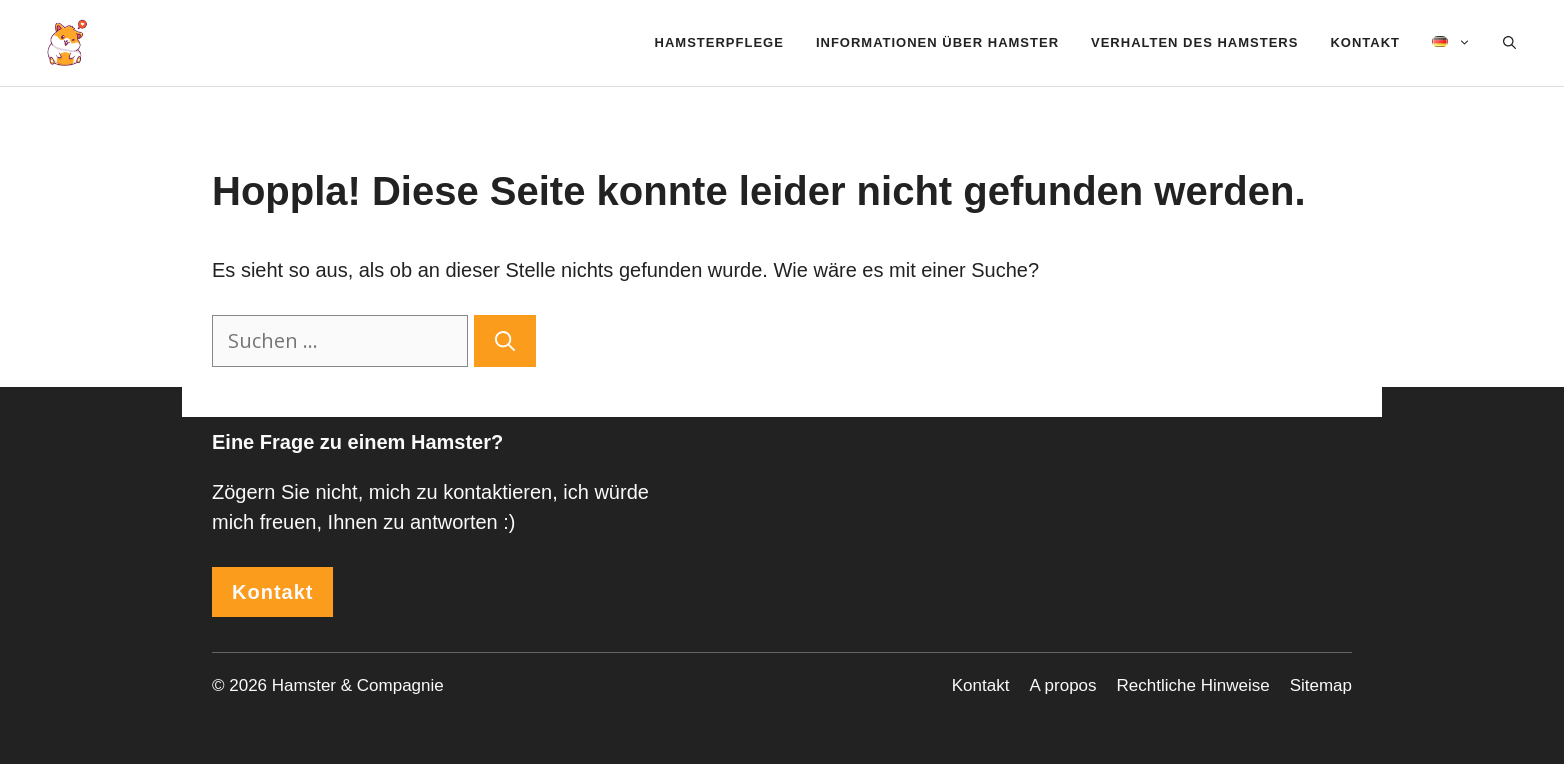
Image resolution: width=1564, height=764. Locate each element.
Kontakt (1365, 42)
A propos (1062, 685)
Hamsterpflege (719, 42)
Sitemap (1321, 685)
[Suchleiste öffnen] (1509, 43)
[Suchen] (505, 341)
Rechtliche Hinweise (1193, 685)
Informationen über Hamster (937, 42)
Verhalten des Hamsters (1194, 42)
